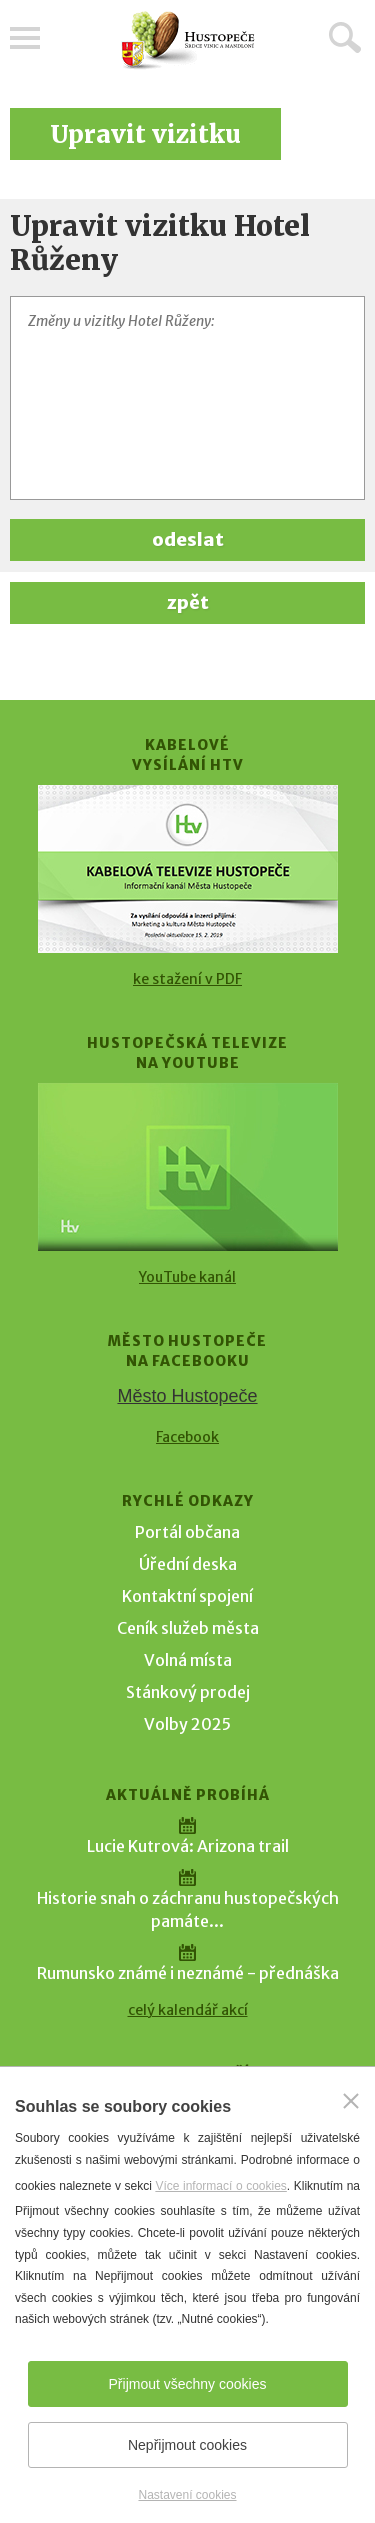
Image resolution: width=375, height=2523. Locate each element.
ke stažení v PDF (187, 979)
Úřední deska (188, 1564)
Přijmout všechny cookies (188, 2384)
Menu (25, 38)
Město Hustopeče (187, 1396)
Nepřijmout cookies (187, 2445)
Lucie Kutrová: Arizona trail (188, 1846)
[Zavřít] (351, 2101)
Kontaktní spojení (187, 1596)
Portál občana (187, 1532)
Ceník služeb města (188, 1628)
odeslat (188, 539)
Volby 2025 (187, 1724)
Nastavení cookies (187, 2495)
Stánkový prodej (188, 1692)
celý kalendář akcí (188, 2010)
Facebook (187, 1437)
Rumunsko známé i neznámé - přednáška (188, 1973)
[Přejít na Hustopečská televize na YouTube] (188, 1167)
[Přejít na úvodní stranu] (188, 40)
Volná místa (188, 1660)
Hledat (345, 37)
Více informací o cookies (220, 2186)
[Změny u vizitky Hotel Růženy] (187, 398)
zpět (188, 602)
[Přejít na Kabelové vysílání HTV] (188, 869)
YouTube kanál (187, 1277)
